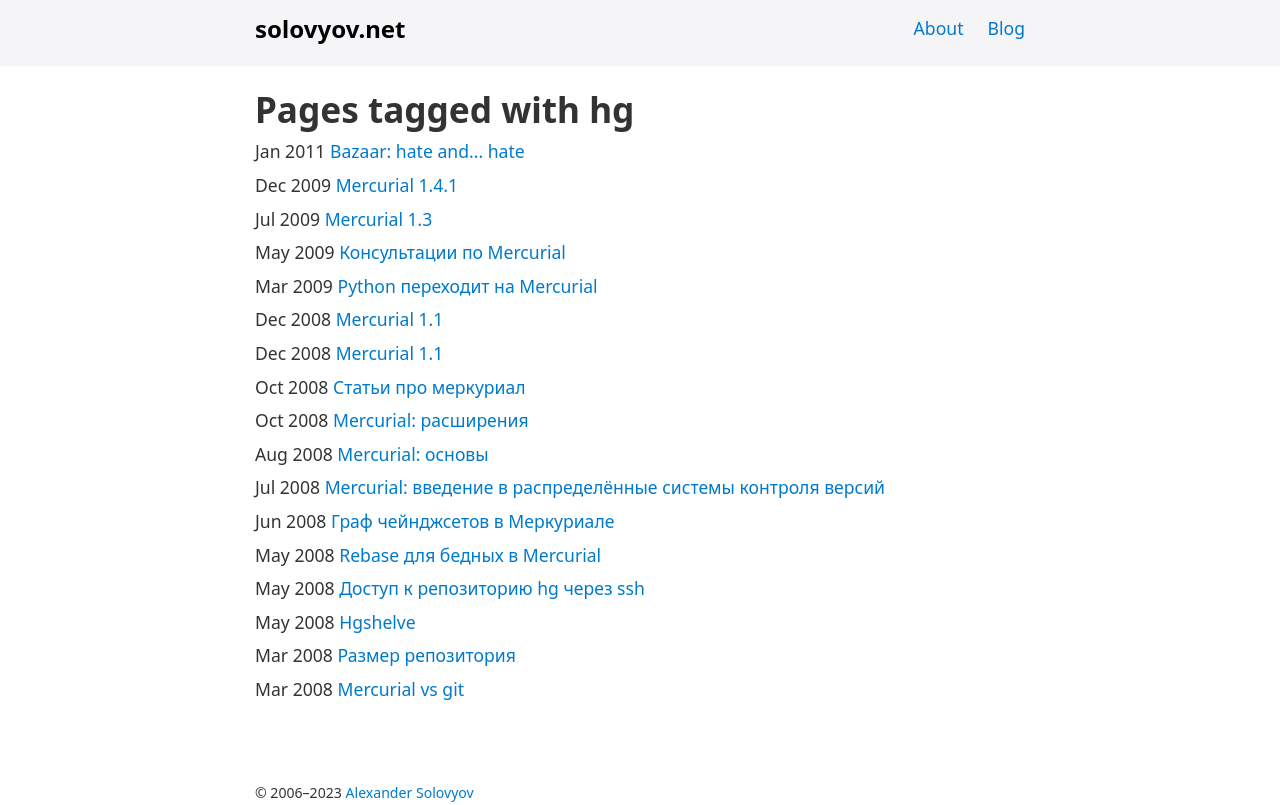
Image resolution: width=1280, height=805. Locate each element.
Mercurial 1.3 (379, 219)
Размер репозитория (427, 655)
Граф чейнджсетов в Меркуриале (472, 521)
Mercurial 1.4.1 (397, 185)
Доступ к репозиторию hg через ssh (492, 588)
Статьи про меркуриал (429, 387)
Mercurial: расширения (431, 420)
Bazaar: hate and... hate (427, 151)
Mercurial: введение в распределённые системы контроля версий (605, 487)
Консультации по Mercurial (452, 252)
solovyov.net (330, 28)
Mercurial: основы (412, 454)
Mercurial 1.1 (390, 319)
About (939, 28)
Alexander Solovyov (410, 792)
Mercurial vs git (401, 689)
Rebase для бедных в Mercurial (470, 555)
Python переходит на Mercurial (468, 286)
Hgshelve (377, 622)
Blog (1006, 28)
